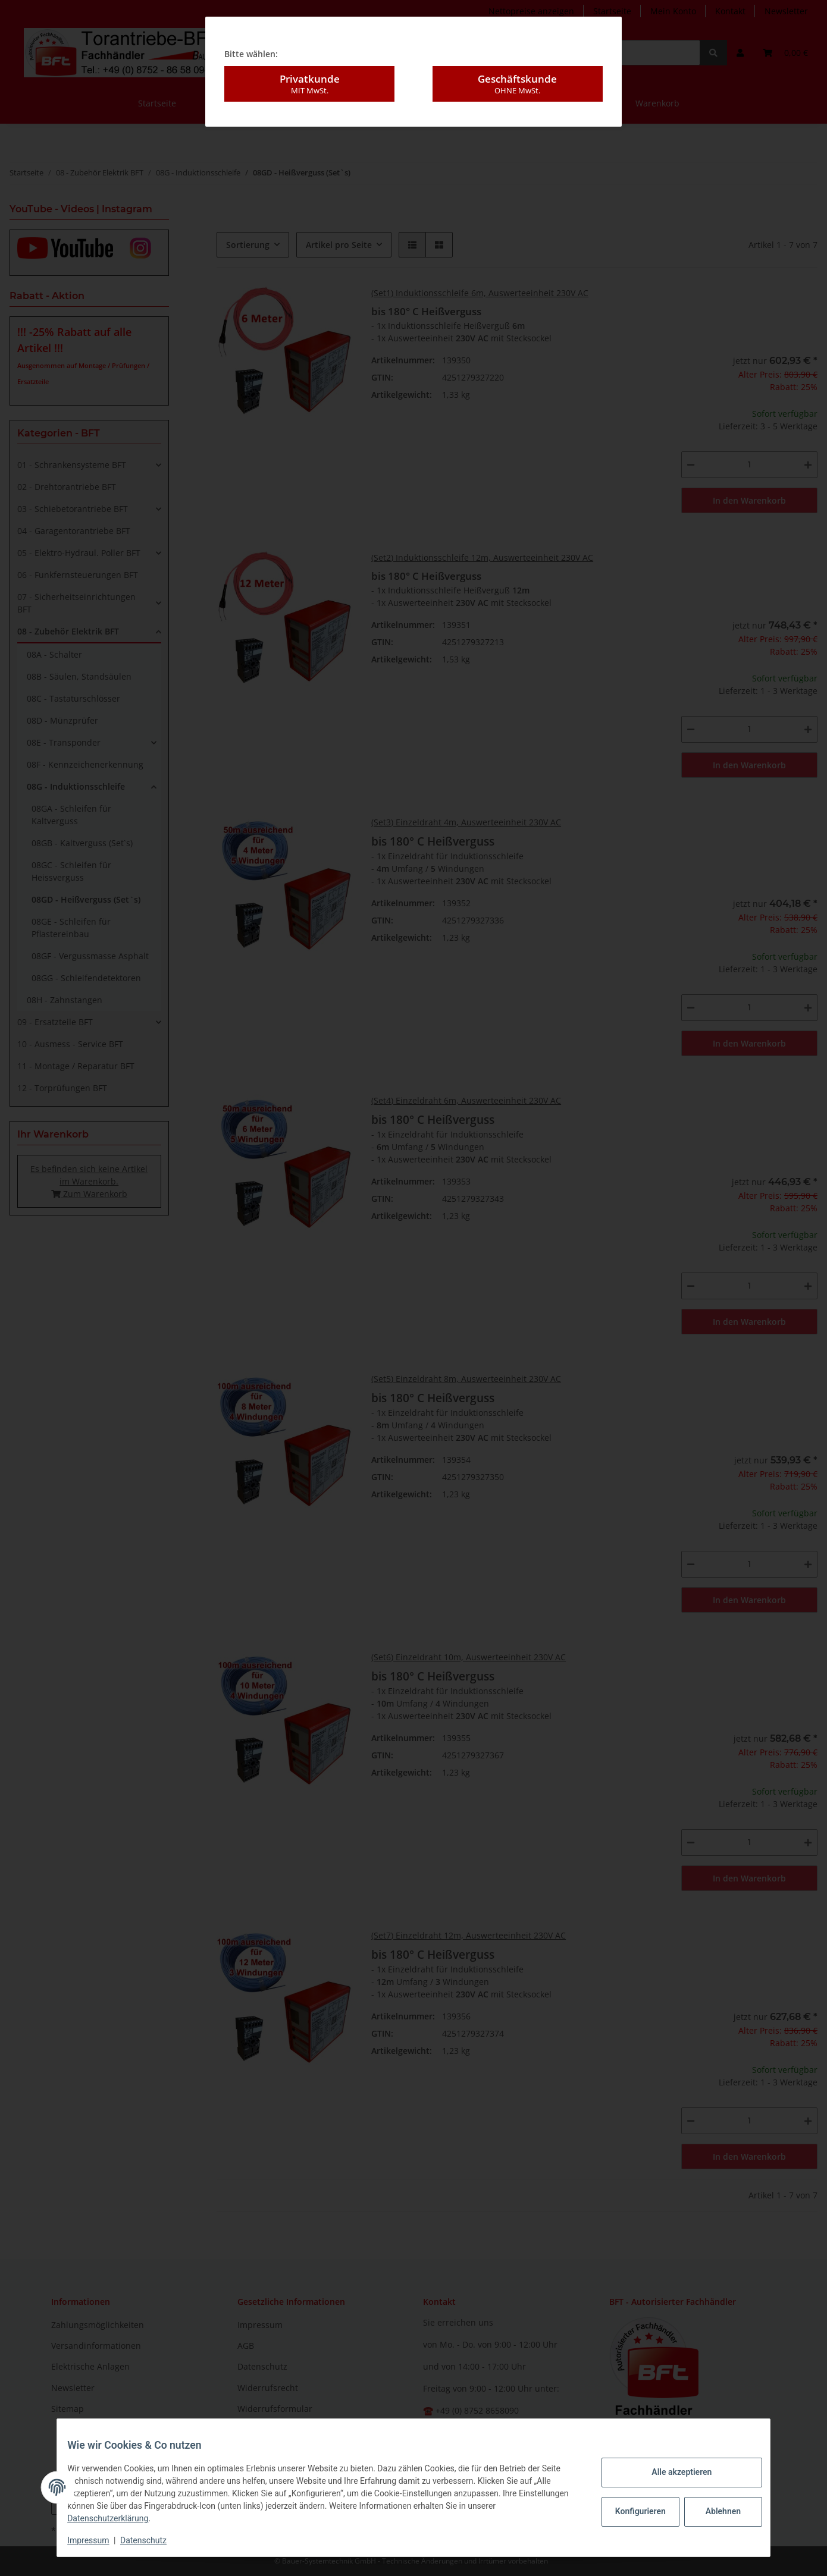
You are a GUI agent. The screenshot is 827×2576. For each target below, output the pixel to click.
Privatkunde (309, 80)
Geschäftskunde (518, 80)
